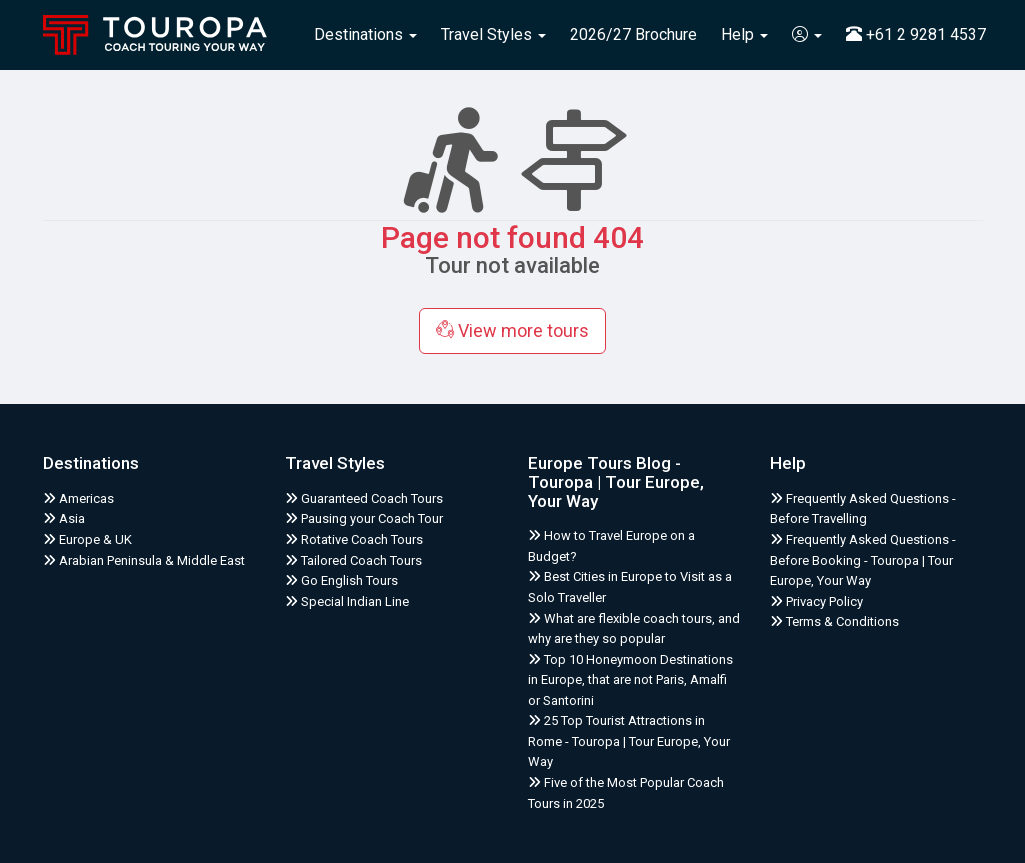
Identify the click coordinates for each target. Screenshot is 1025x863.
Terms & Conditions (834, 621)
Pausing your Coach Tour (364, 518)
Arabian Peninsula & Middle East (144, 560)
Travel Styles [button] (493, 34)
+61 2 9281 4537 (916, 34)
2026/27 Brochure (633, 34)
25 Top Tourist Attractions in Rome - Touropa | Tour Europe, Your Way (629, 741)
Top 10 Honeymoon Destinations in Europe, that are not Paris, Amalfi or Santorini (630, 680)
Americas (78, 498)
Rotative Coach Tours (354, 539)
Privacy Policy (816, 601)
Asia (64, 518)
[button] (807, 35)
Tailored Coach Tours (353, 560)
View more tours (512, 330)
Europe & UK (87, 539)
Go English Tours (341, 580)
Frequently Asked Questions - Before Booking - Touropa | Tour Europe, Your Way (863, 560)
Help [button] (744, 34)
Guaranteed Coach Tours (364, 498)
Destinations (365, 34)
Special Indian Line (347, 601)
